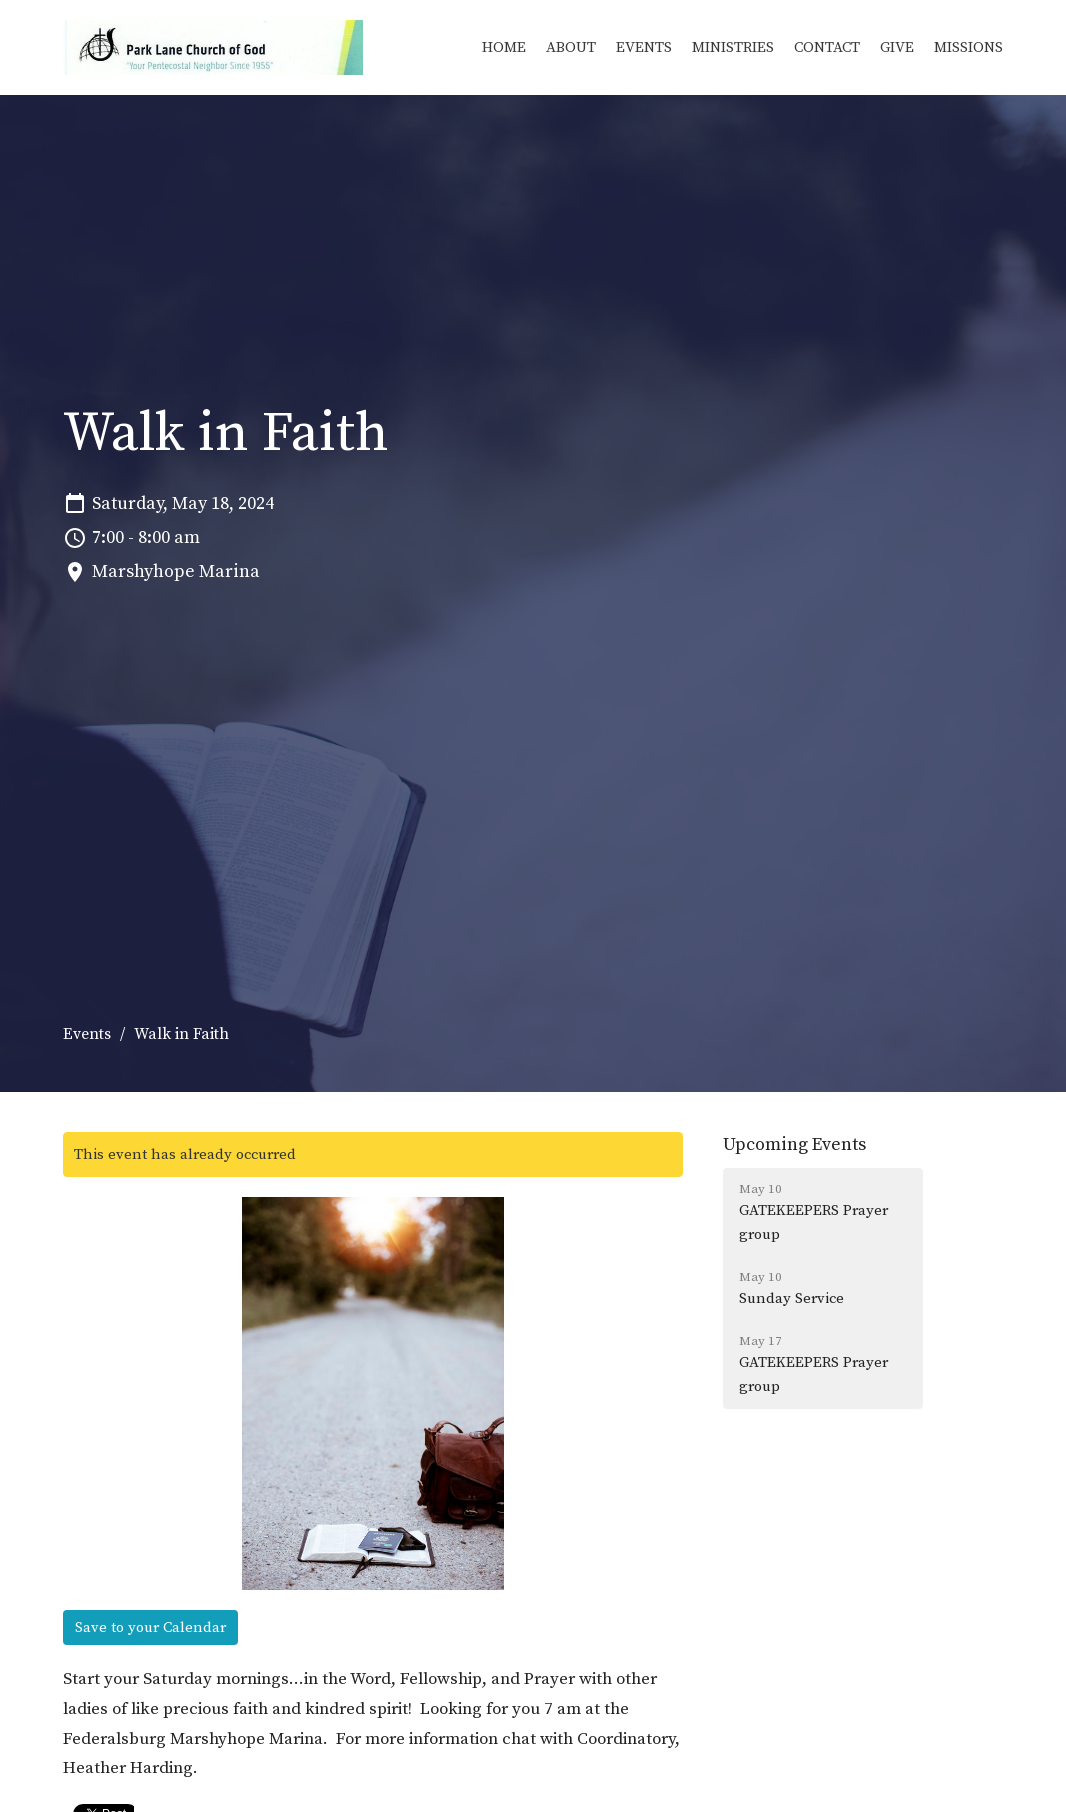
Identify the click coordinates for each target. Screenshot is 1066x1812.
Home (504, 47)
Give (897, 47)
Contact (827, 47)
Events (644, 47)
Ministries (733, 47)
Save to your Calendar (150, 1627)
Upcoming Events (794, 1144)
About (571, 47)
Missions (968, 47)
